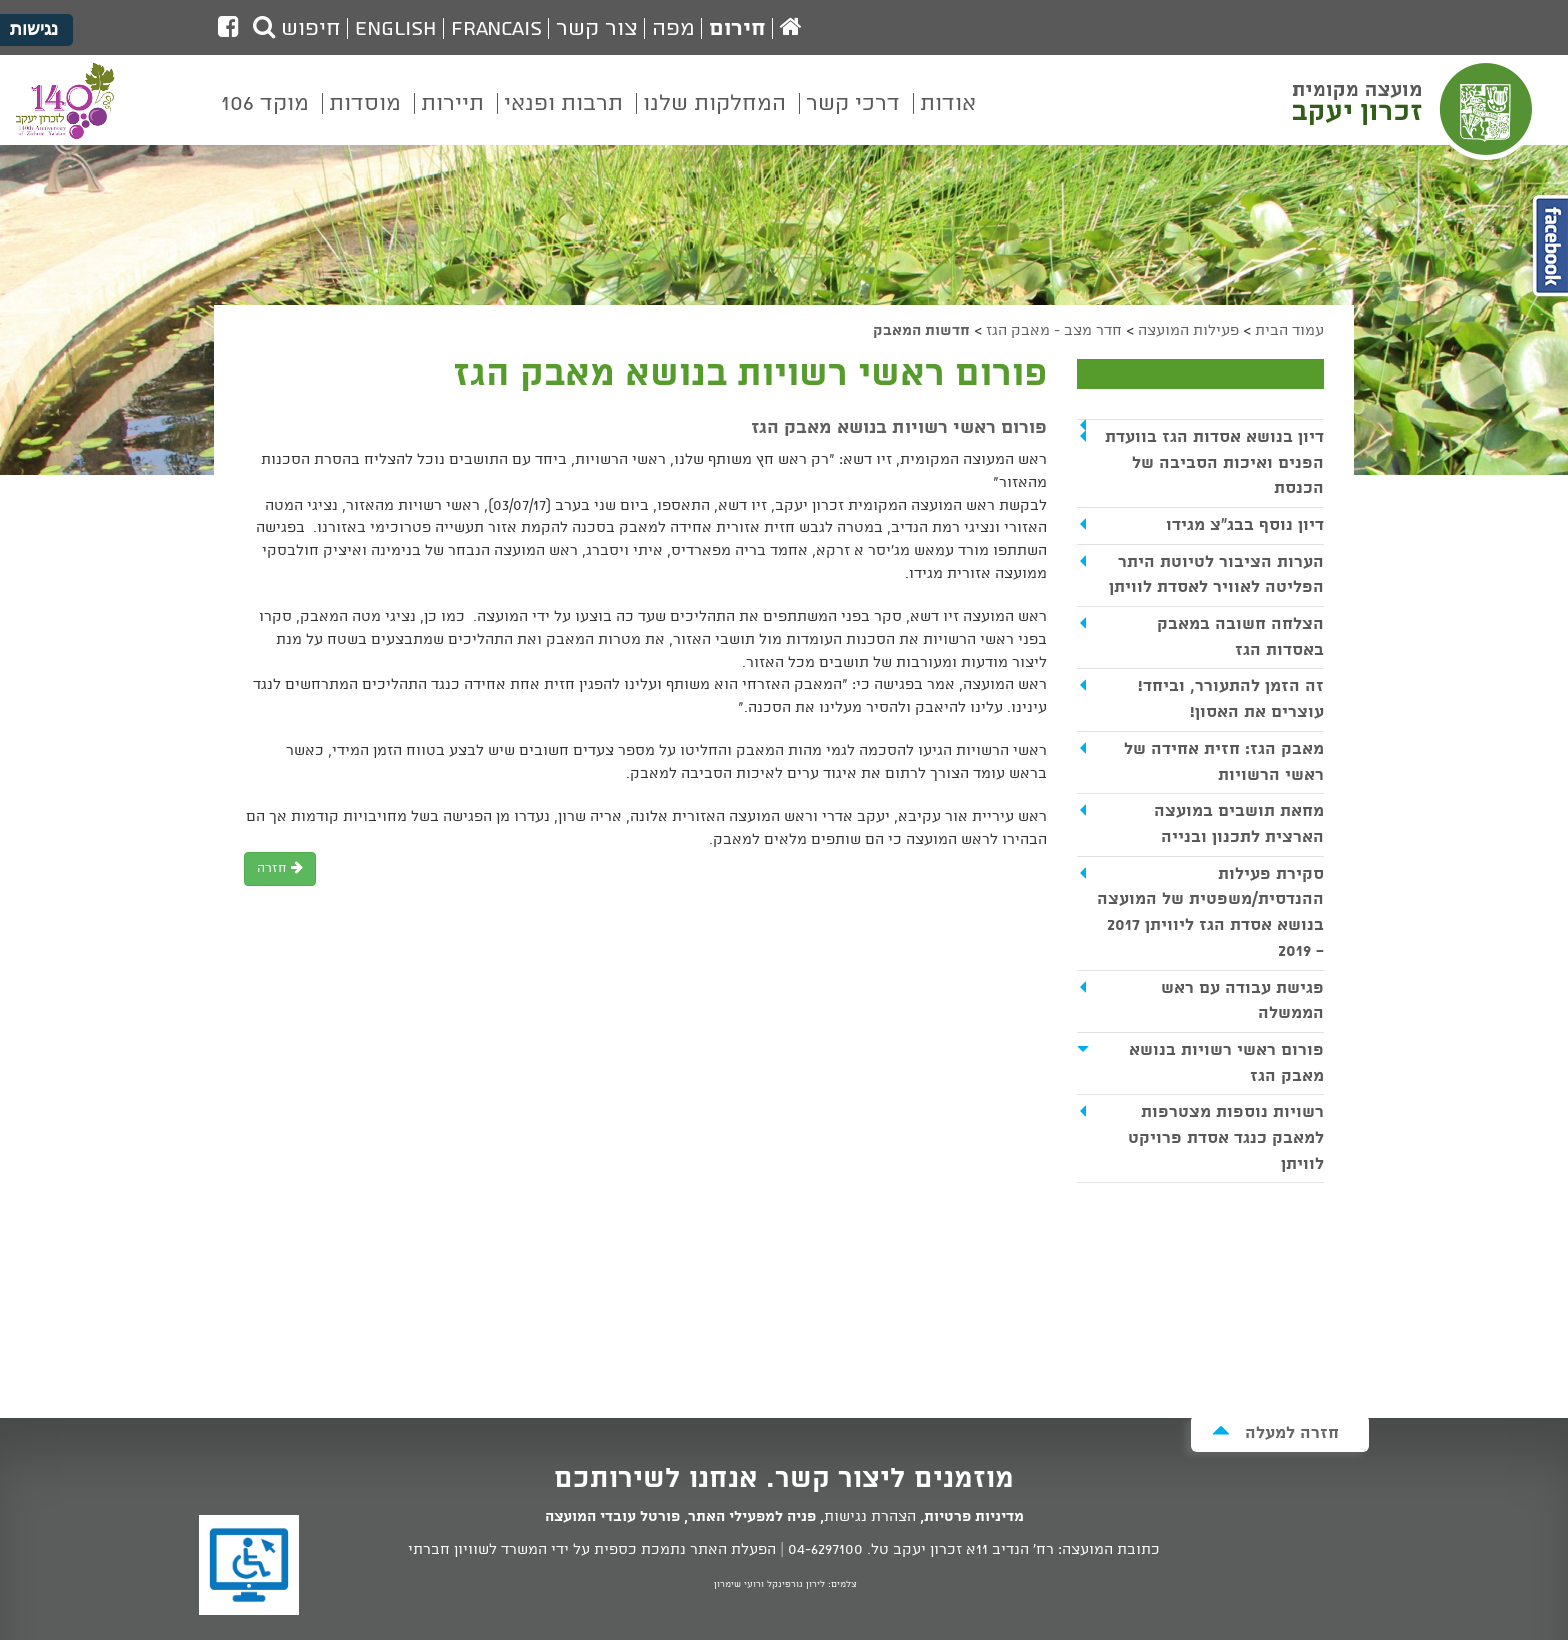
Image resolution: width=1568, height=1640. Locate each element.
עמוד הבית (1289, 331)
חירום (737, 29)
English (396, 29)
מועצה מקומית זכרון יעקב (1415, 109)
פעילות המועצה (1188, 331)
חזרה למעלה (1275, 1432)
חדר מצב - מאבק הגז (1054, 331)
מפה (673, 29)
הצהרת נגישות (870, 1517)
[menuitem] (948, 118)
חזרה (280, 868)
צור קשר (597, 29)
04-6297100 (825, 1550)
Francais (496, 29)
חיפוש (297, 29)
